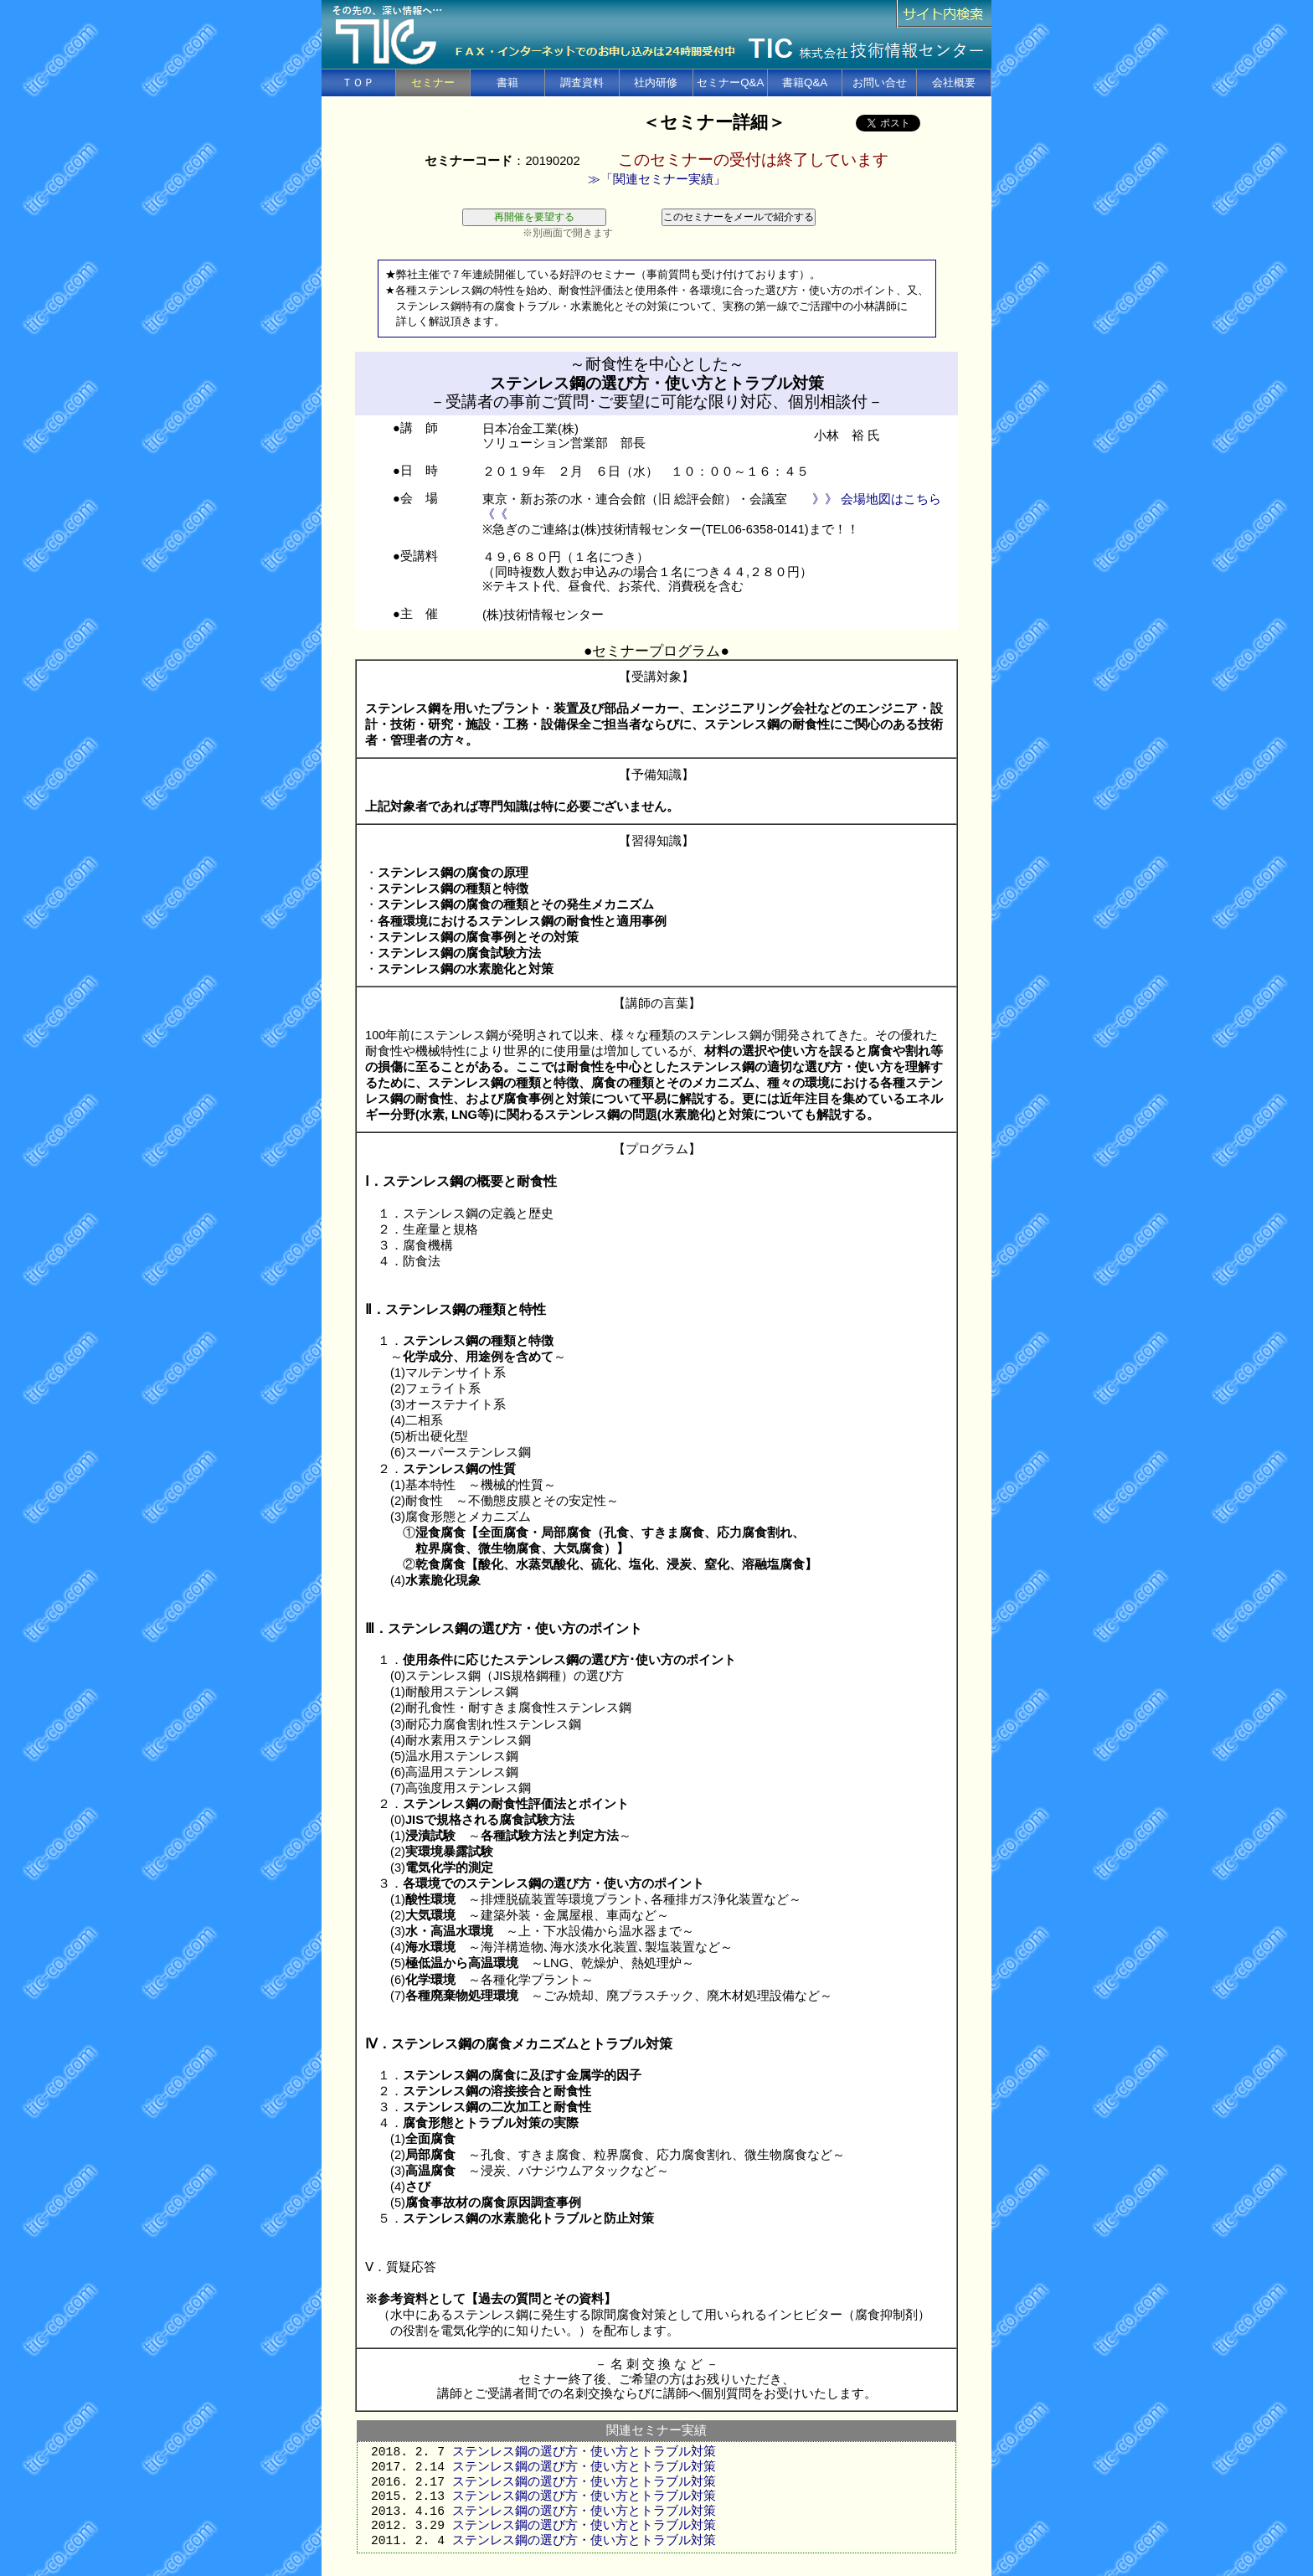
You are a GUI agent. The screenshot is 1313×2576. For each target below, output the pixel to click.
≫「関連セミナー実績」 (657, 179)
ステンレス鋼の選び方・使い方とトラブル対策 (584, 2452)
